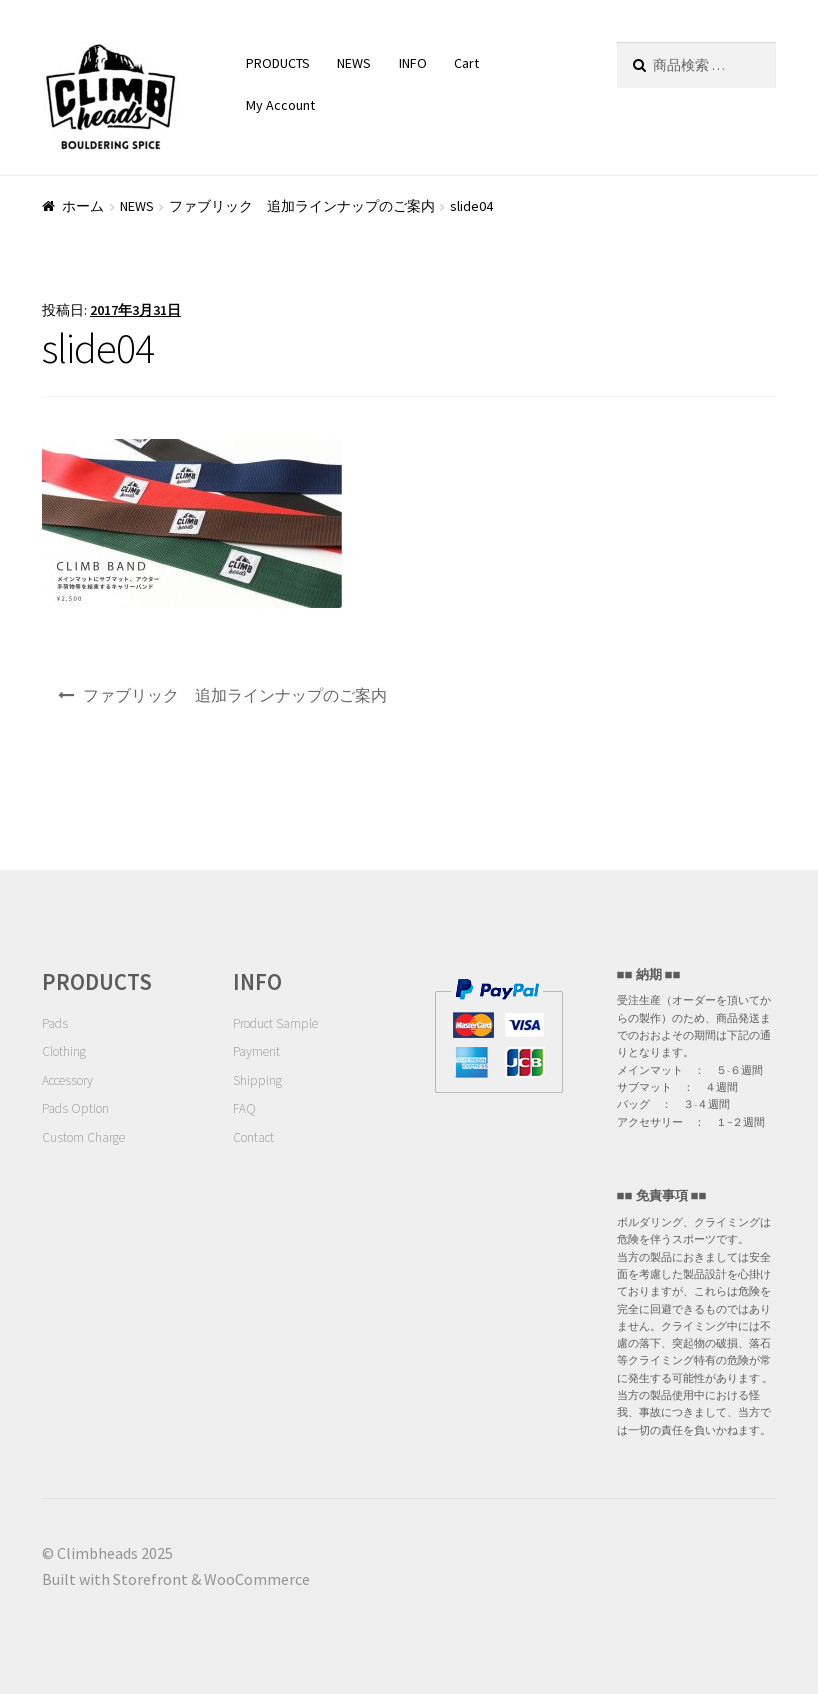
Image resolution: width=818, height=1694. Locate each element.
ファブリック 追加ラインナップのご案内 (302, 206)
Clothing (64, 1051)
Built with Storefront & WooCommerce (176, 1579)
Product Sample (275, 1023)
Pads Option (75, 1108)
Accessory (67, 1080)
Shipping (257, 1080)
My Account (280, 105)
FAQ (244, 1108)
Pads (55, 1023)
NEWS (354, 63)
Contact (253, 1137)
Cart (466, 63)
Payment (256, 1051)
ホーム (83, 206)
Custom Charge (83, 1137)
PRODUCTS (278, 63)
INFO (413, 63)
